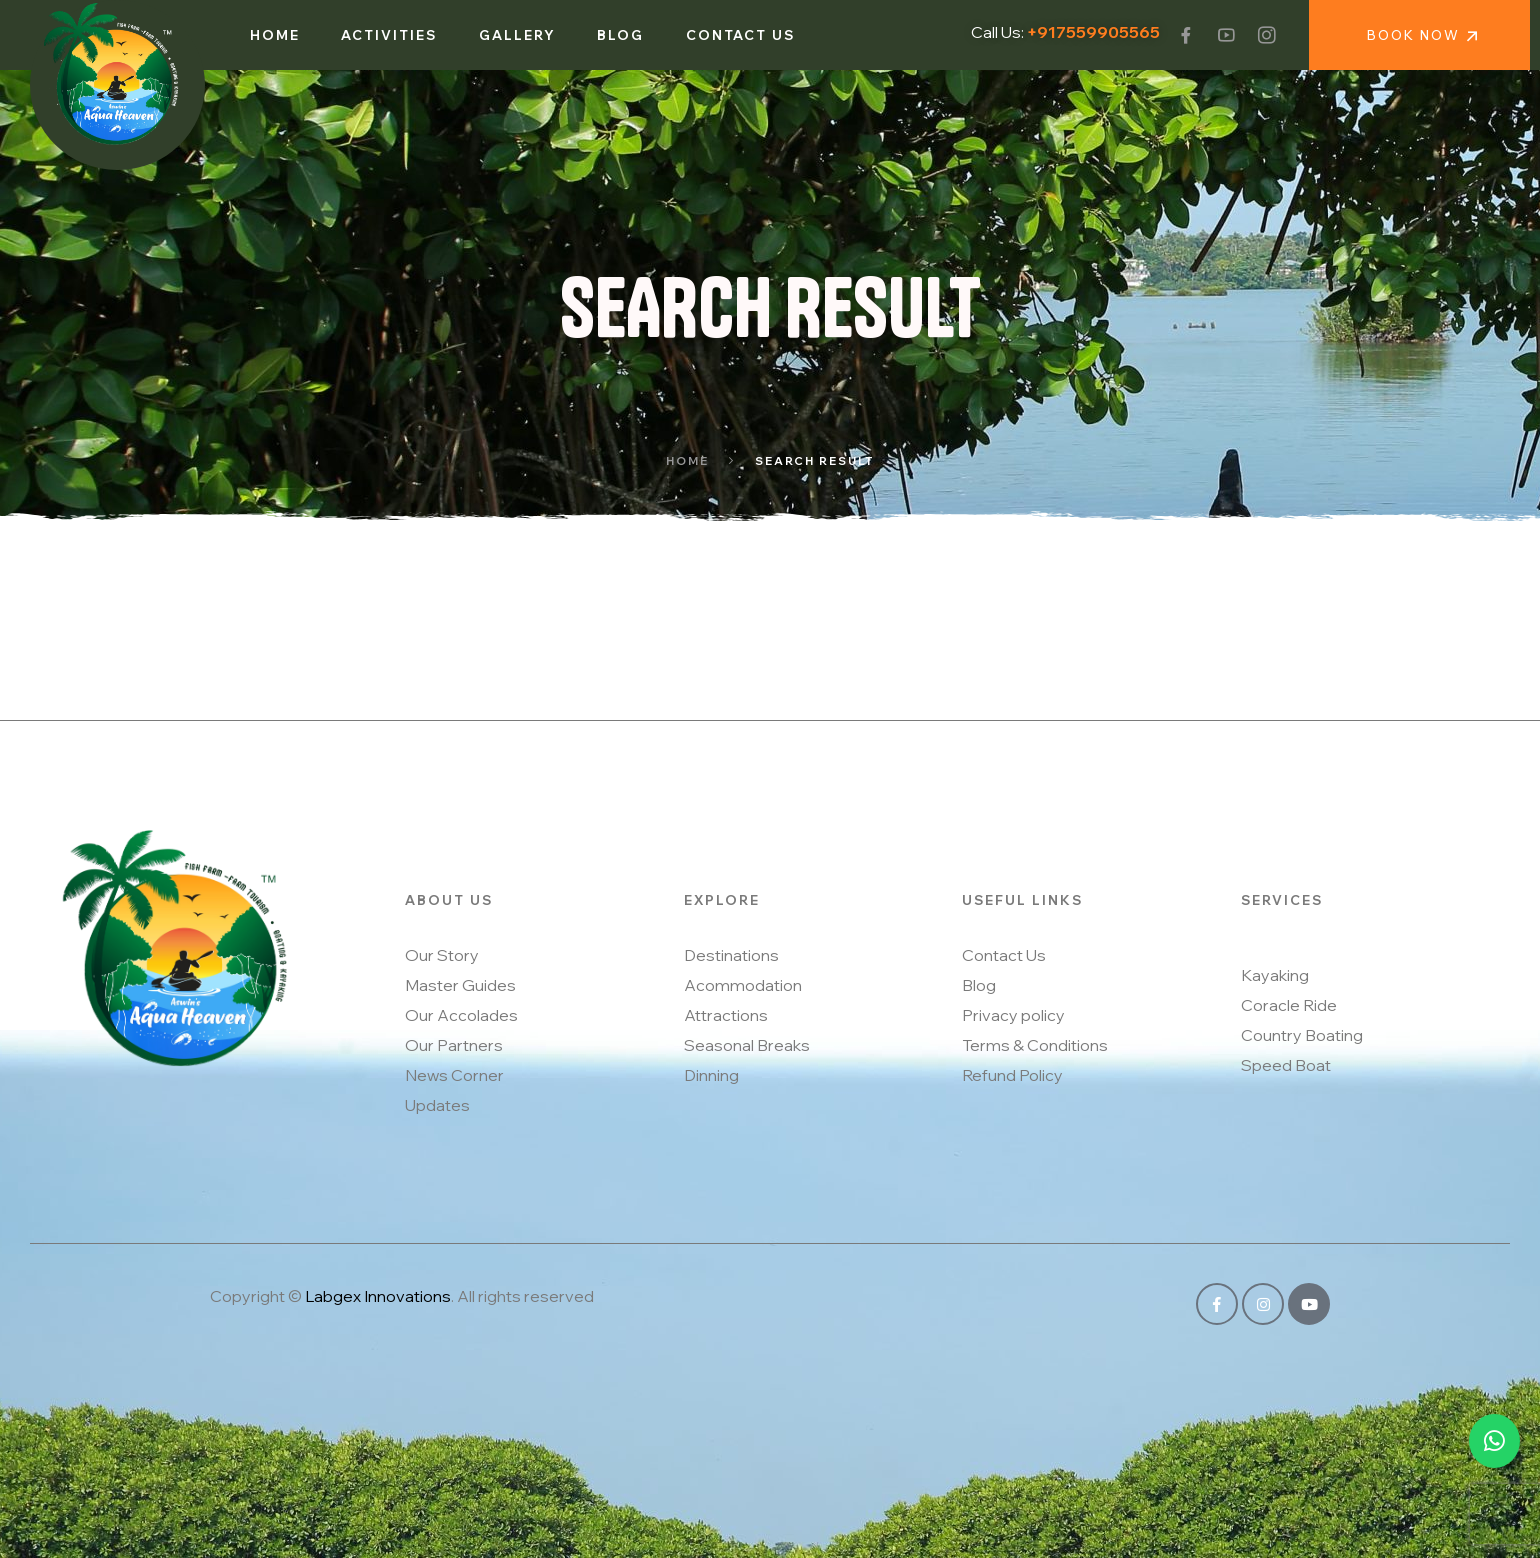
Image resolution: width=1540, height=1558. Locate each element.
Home (687, 461)
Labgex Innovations (378, 1296)
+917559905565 (1093, 32)
